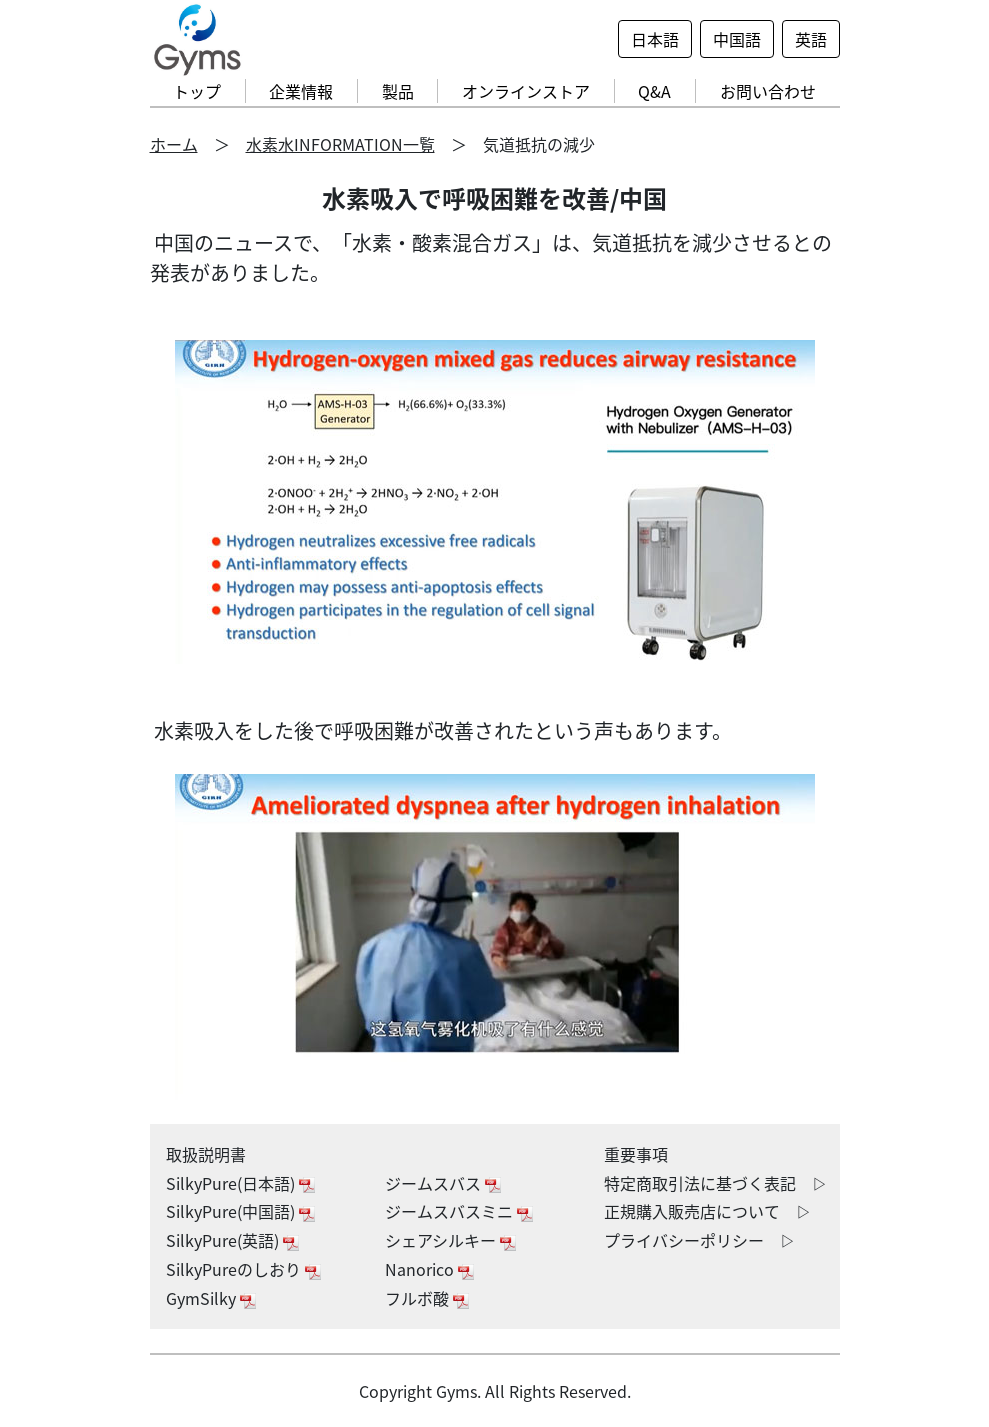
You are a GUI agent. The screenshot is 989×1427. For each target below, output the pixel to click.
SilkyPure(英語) (222, 1240)
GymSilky (201, 1298)
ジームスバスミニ (449, 1211)
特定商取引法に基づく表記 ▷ (716, 1183)
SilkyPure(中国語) (230, 1211)
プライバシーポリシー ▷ (700, 1240)
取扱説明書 (206, 1154)
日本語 (655, 39)
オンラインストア (526, 91)
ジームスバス (433, 1183)
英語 (811, 39)
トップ (197, 91)
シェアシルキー (440, 1240)
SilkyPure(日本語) (230, 1183)
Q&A (654, 91)
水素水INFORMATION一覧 (340, 144)
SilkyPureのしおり (233, 1269)
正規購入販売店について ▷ (708, 1211)
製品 (398, 91)
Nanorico (419, 1269)
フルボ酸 (417, 1298)
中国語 (737, 39)
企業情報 (301, 91)
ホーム (174, 144)
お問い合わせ (768, 91)
